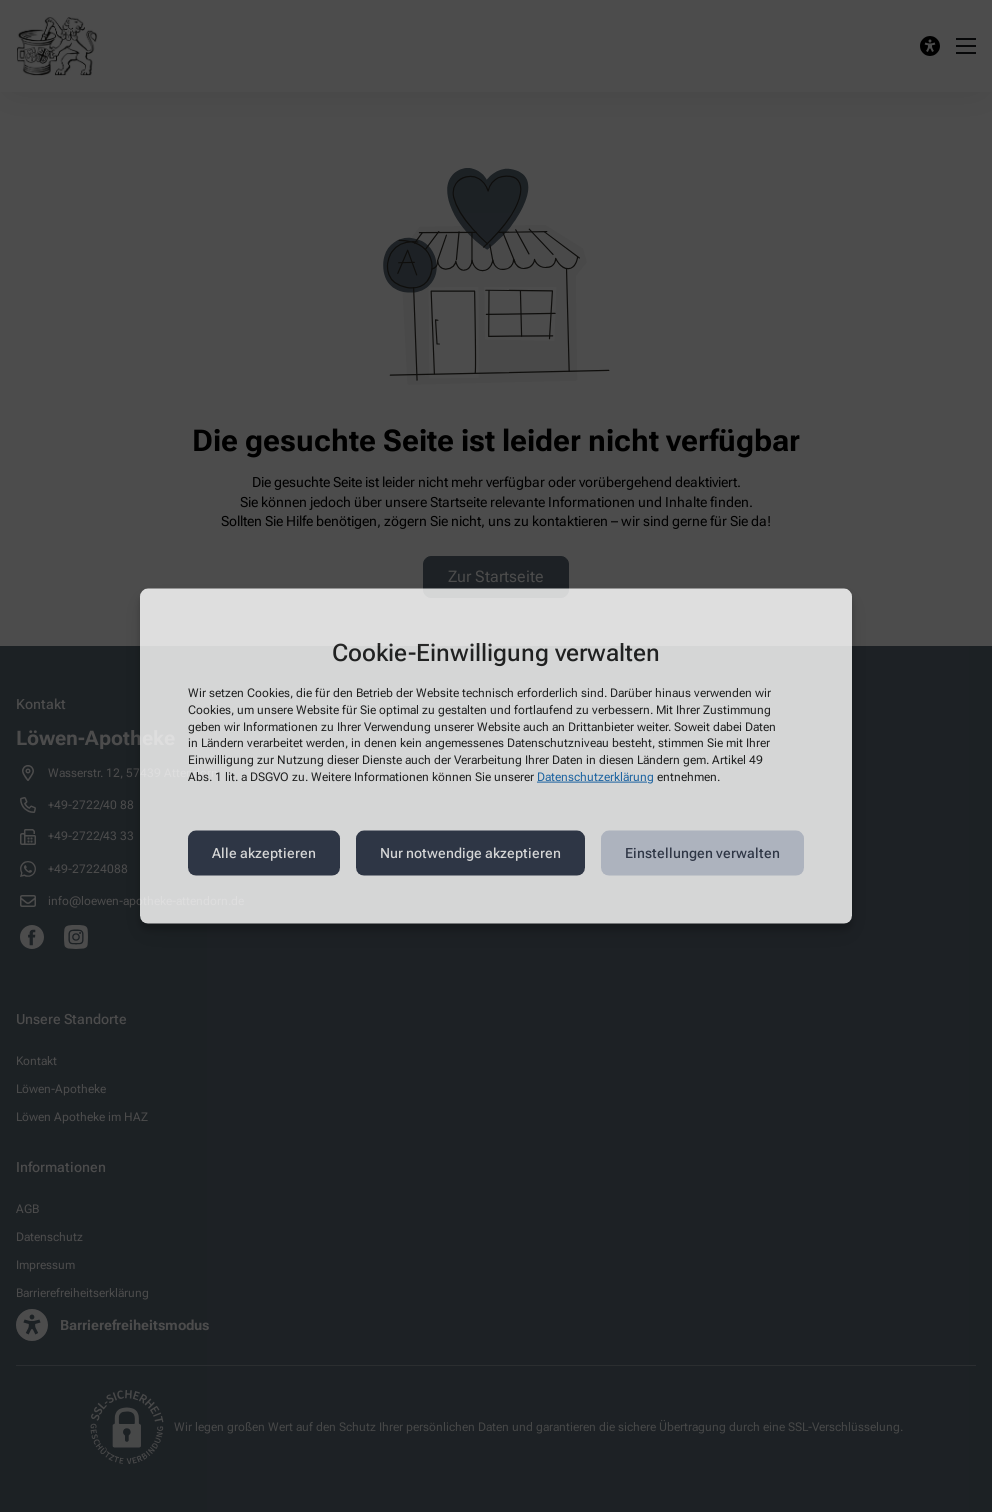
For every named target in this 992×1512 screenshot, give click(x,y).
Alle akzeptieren (264, 853)
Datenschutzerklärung (595, 777)
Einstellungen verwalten (702, 853)
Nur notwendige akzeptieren (470, 853)
